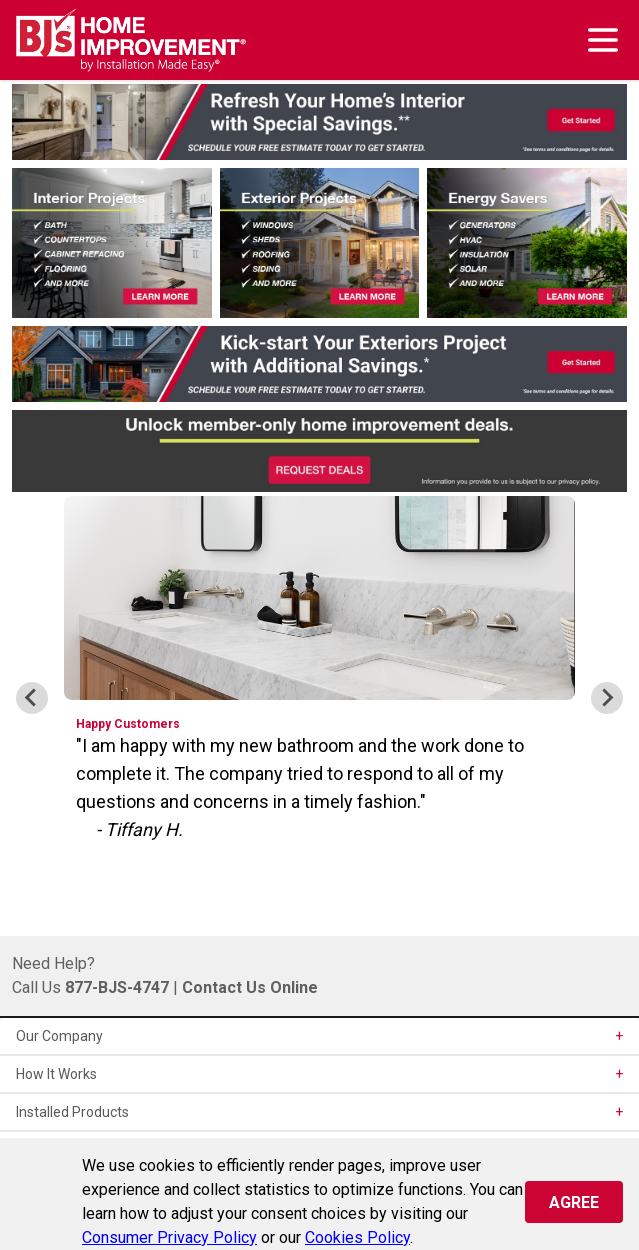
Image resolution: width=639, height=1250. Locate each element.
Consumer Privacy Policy (169, 1237)
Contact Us (224, 987)
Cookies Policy (357, 1237)
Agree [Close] (574, 1202)
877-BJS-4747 (117, 987)
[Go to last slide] (32, 698)
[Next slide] (607, 698)
